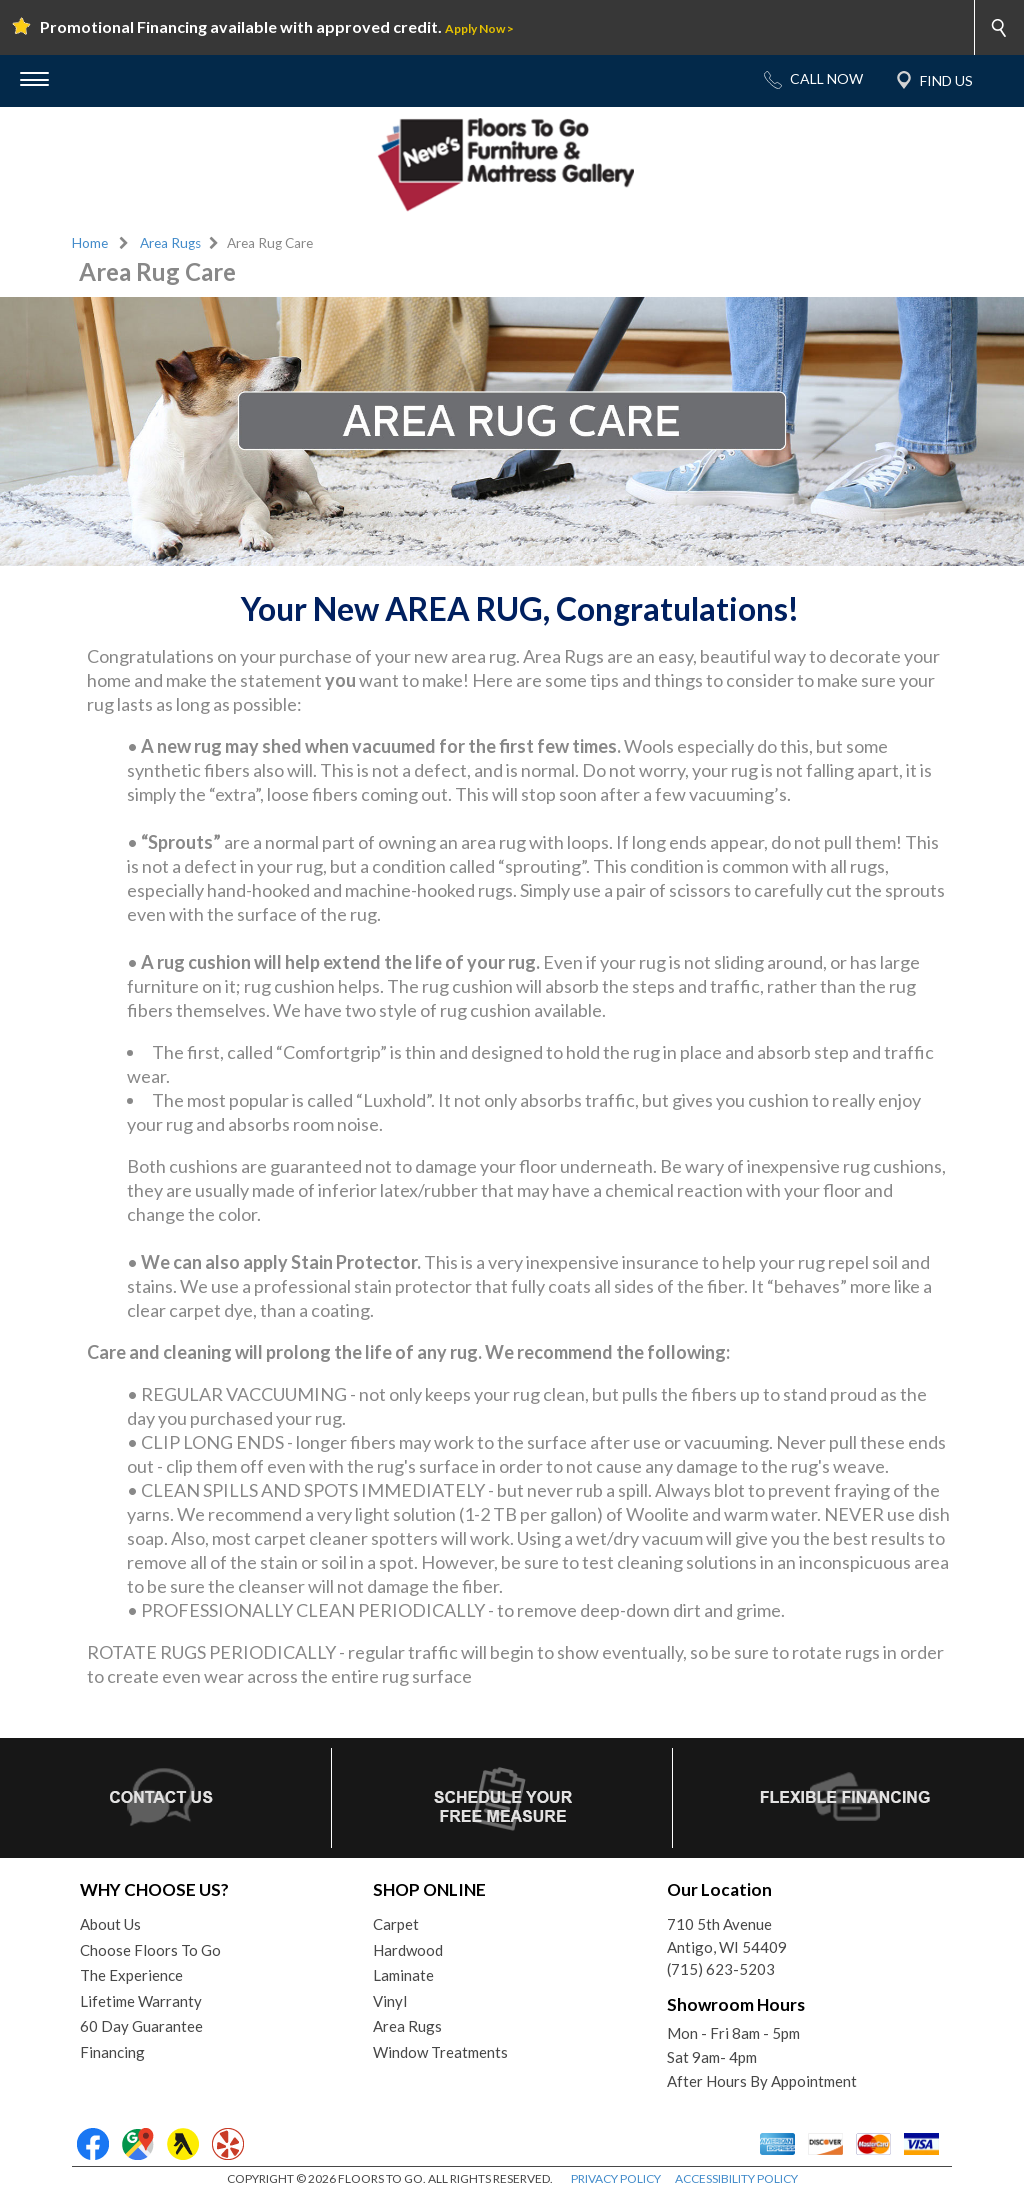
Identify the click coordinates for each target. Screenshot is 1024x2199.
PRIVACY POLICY (616, 2178)
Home (90, 243)
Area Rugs (170, 243)
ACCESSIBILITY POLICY (736, 2178)
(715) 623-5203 (721, 1969)
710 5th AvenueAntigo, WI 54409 (727, 1935)
